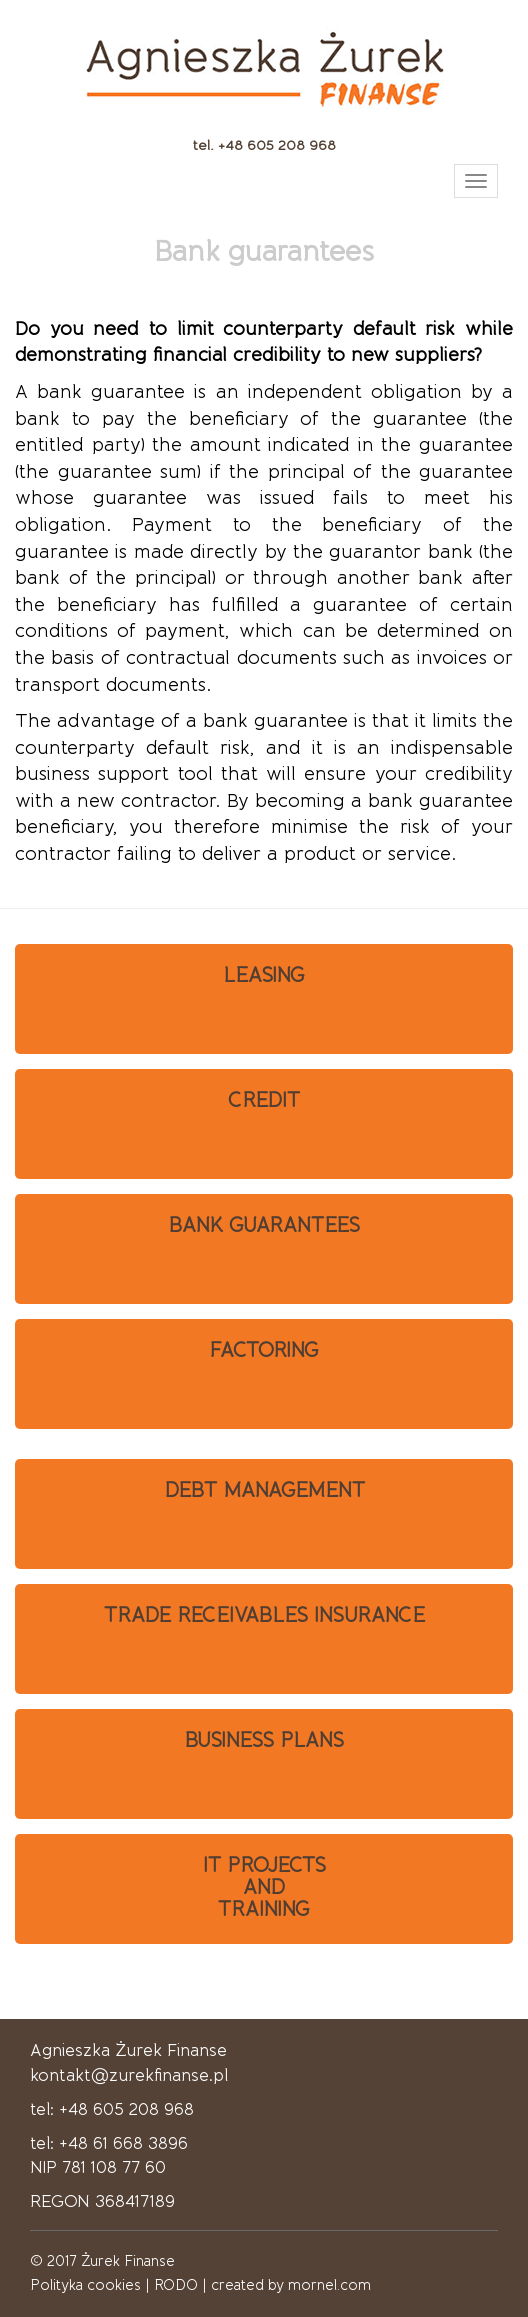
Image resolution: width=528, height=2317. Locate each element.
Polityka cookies (85, 2285)
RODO (176, 2285)
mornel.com (329, 2285)
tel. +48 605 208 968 (264, 145)
